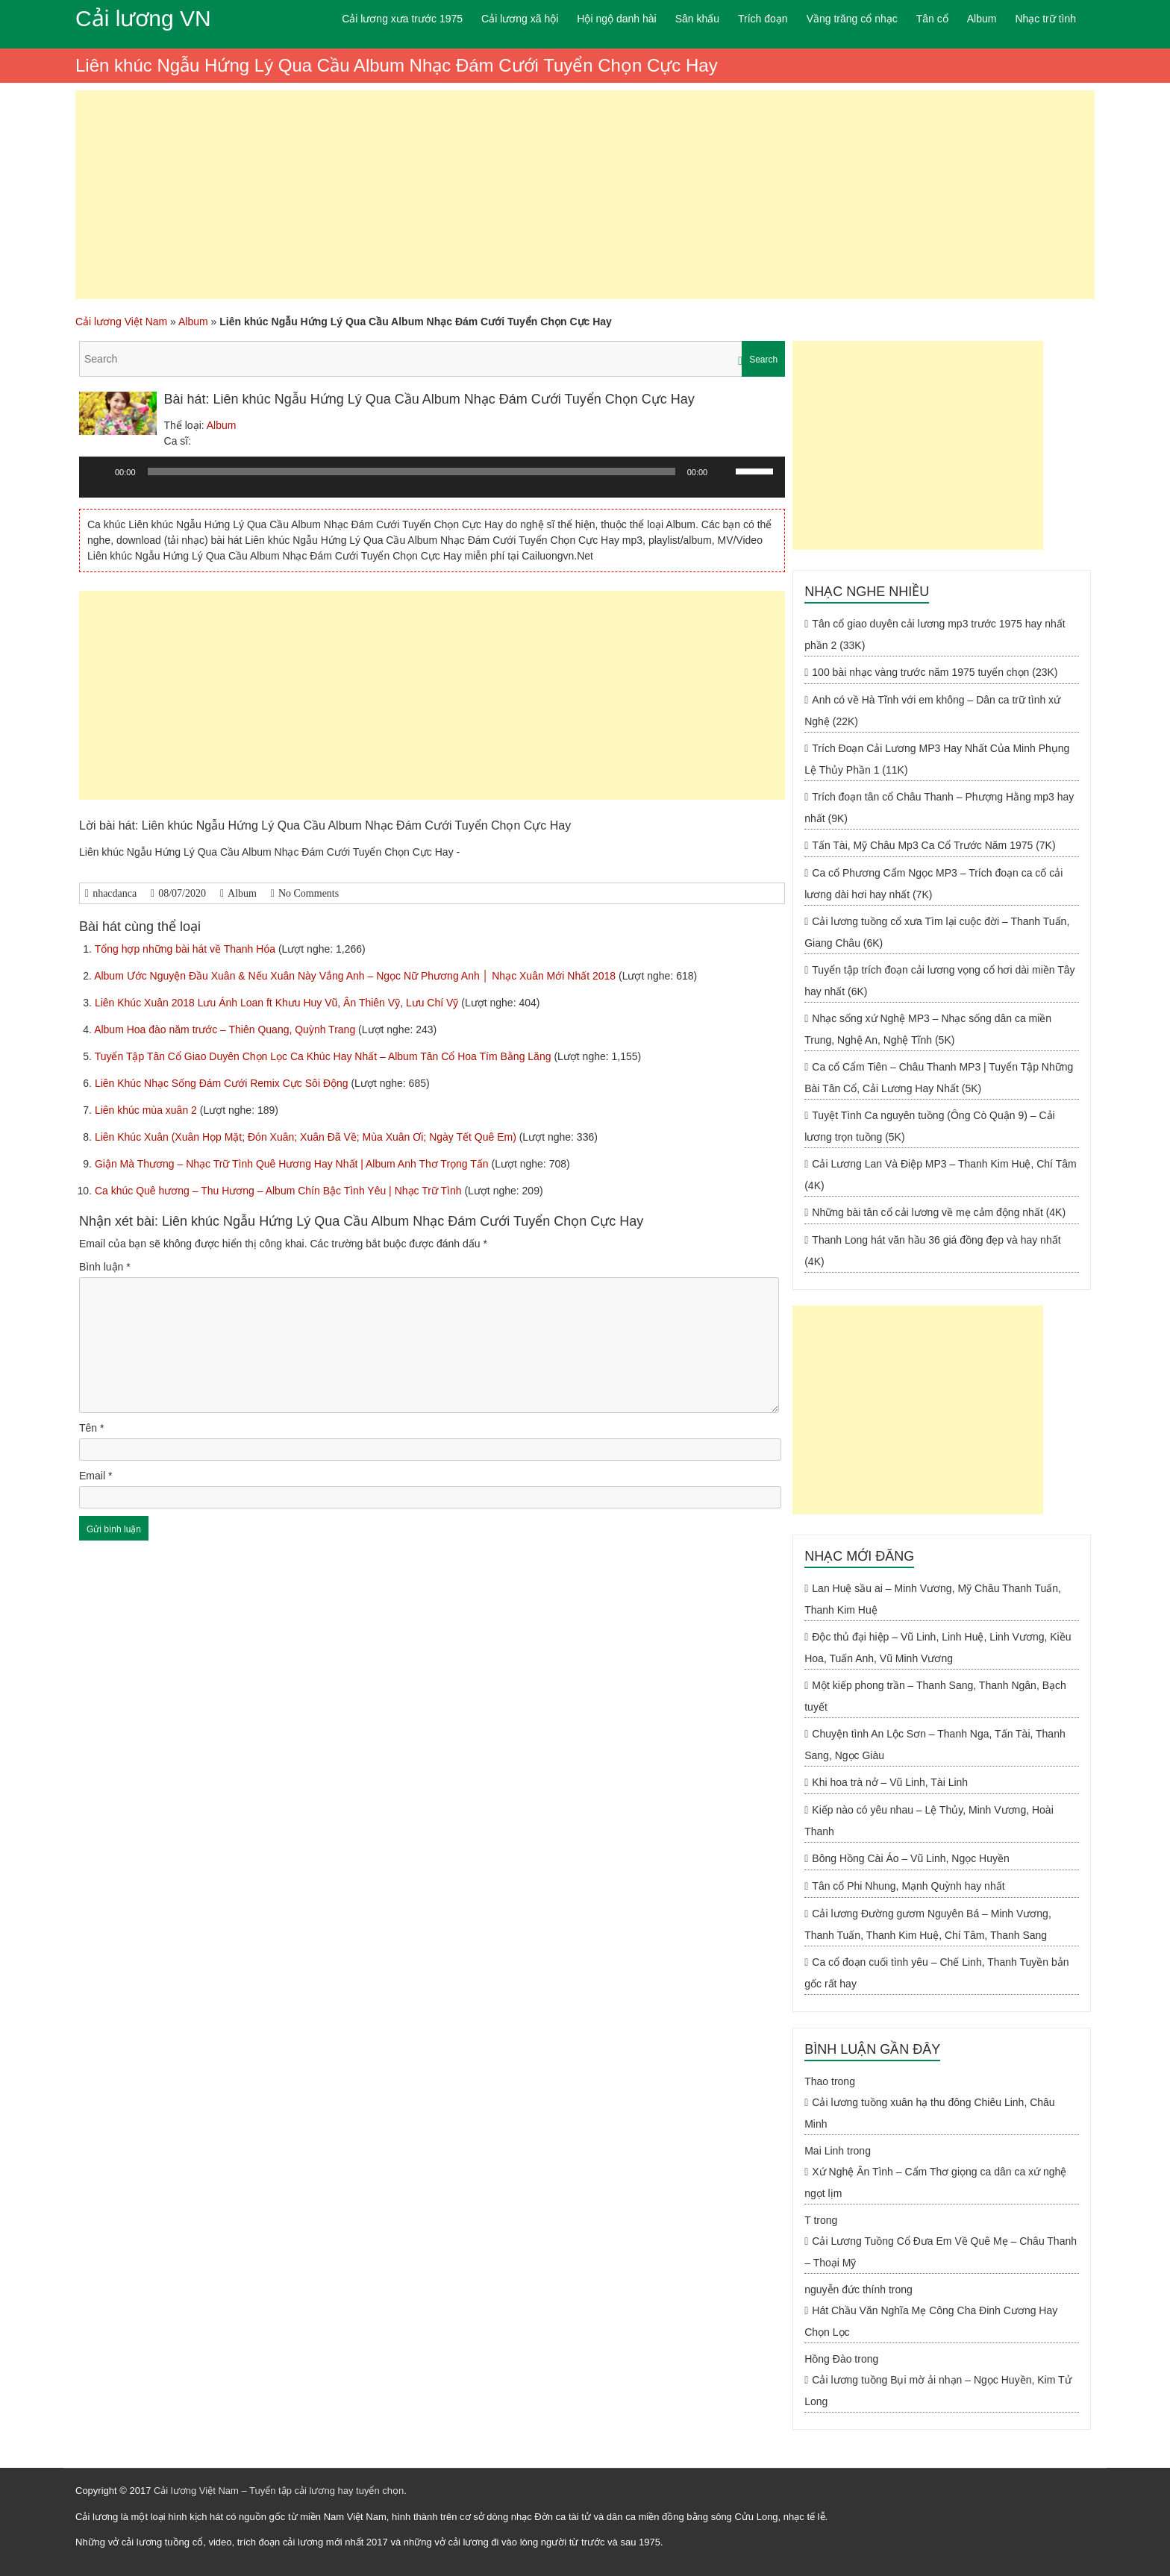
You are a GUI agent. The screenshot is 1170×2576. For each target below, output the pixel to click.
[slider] (411, 471)
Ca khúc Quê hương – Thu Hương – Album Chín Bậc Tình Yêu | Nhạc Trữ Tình (280, 1191)
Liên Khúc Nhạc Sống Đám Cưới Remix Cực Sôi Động (223, 1083)
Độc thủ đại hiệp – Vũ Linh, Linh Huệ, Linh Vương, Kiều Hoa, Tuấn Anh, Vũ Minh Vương (937, 1647)
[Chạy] (98, 471)
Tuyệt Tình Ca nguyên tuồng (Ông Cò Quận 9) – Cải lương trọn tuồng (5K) (929, 1126)
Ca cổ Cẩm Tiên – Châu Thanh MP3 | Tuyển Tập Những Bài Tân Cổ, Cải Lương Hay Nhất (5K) (938, 1077)
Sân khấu (697, 19)
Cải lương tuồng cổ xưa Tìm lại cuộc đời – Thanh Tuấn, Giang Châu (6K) (936, 932)
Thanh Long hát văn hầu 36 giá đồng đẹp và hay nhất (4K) (932, 1250)
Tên (91, 1428)
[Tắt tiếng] (723, 471)
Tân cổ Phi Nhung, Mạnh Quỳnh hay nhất (908, 1886)
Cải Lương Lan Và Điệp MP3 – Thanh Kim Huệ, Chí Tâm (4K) (940, 1174)
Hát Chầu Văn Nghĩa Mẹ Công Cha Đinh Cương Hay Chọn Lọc (930, 2321)
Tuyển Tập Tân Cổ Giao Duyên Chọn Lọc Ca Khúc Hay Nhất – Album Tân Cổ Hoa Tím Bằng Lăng (324, 1056)
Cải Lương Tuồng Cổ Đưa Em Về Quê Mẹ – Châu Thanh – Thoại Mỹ (940, 2252)
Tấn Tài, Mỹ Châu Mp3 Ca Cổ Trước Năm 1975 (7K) (933, 845)
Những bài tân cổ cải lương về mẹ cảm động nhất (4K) (939, 1212)
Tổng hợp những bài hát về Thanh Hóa (186, 949)
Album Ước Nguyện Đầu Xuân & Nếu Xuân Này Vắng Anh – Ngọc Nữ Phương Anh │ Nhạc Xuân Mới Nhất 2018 (356, 976)
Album (982, 19)
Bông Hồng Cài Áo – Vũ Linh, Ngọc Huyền (910, 1858)
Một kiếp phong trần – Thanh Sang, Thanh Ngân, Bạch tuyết (935, 1696)
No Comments (308, 893)
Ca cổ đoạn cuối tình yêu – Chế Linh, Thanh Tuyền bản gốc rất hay (936, 1973)
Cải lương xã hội (519, 19)
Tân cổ (932, 19)
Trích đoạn (763, 19)
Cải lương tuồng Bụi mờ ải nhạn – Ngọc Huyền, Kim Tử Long (937, 2390)
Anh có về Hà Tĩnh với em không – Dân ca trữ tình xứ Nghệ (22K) (932, 710)
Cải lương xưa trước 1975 (402, 19)
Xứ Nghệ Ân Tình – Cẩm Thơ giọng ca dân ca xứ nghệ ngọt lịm (935, 2182)
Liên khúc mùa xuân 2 (147, 1110)
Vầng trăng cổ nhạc (852, 19)
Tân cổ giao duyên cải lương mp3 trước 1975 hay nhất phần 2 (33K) (935, 634)
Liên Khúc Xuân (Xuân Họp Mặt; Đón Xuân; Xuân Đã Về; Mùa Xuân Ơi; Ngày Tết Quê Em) (307, 1137)
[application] (432, 483)
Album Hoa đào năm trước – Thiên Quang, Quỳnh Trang (226, 1029)
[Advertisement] (585, 194)
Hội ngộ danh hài (616, 19)
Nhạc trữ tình (1045, 19)
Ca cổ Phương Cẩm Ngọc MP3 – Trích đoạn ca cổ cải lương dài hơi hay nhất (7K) (933, 883)
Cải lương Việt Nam (121, 322)
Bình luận (105, 1267)
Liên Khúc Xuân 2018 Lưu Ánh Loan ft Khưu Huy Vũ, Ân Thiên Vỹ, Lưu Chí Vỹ (278, 1003)
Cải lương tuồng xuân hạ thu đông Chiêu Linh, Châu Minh (929, 2113)
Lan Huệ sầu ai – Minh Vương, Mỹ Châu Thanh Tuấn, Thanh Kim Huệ (932, 1599)
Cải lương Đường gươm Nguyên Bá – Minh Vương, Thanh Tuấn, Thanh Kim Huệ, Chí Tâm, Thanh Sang (927, 1924)
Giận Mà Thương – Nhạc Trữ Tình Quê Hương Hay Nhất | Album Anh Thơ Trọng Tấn (293, 1164)
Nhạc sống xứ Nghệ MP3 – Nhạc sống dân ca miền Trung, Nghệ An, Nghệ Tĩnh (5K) (927, 1029)
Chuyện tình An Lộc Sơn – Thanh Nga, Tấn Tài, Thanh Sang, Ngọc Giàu (935, 1744)
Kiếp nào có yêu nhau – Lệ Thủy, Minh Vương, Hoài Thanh (929, 1820)
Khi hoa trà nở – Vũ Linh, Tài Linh (890, 1782)
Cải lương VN (143, 18)
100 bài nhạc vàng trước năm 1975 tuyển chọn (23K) (934, 672)
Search (763, 359)
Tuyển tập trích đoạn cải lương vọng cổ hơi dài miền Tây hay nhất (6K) (939, 980)
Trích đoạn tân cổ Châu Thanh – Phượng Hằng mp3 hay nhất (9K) (939, 807)
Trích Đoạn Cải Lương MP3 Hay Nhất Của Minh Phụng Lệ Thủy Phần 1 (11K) (936, 759)
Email (95, 1476)
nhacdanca (115, 893)
